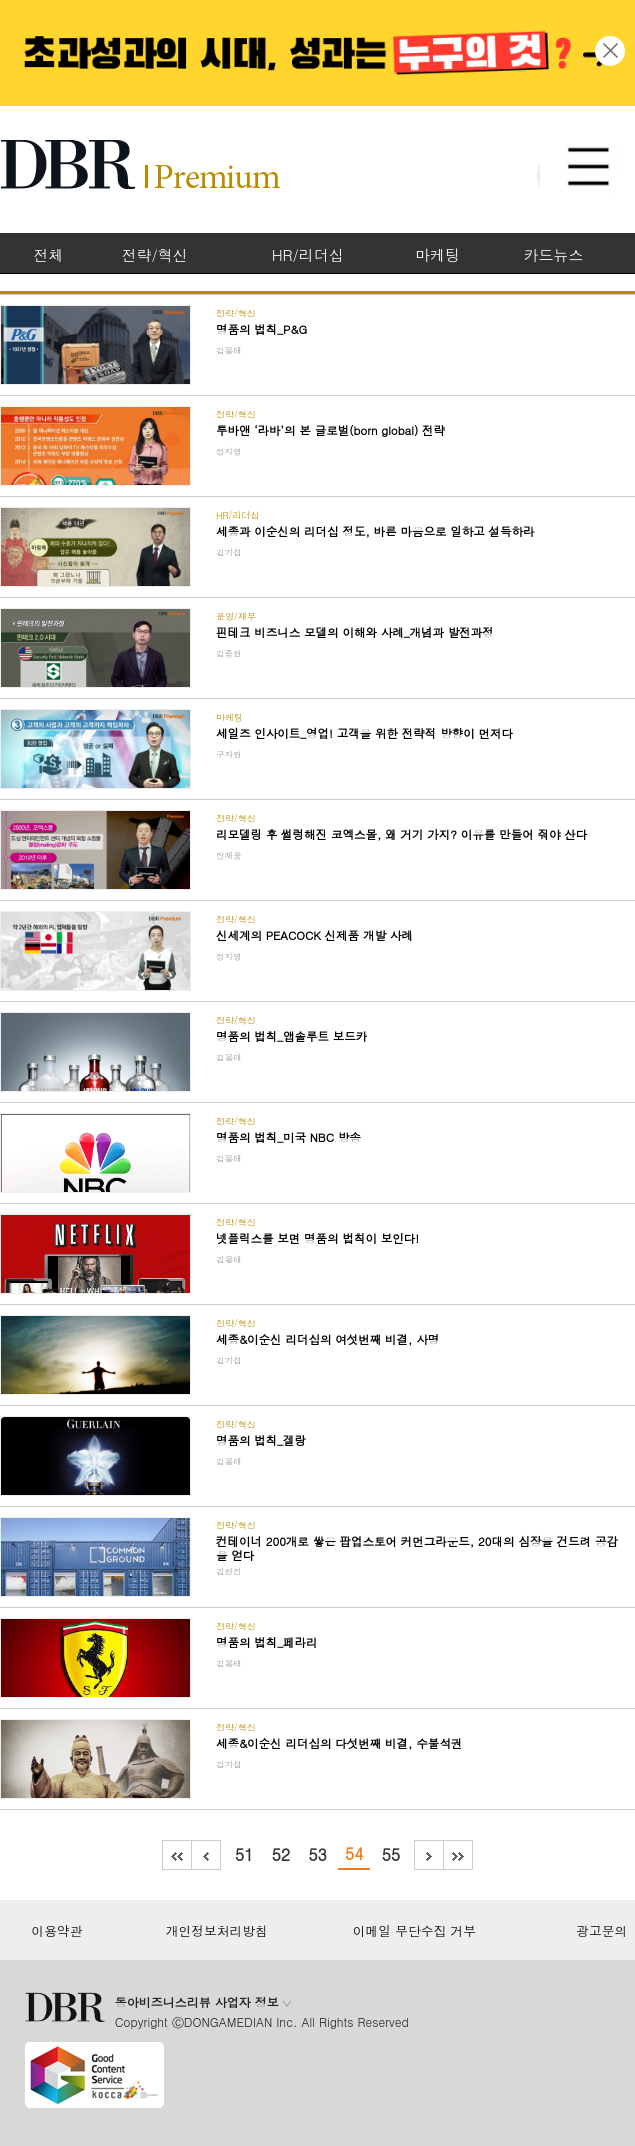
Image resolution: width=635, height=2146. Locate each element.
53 (317, 1854)
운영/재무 (236, 616)
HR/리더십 (308, 254)
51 (244, 1854)
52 (281, 1854)
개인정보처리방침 (217, 1931)
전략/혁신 (155, 254)
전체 (48, 254)
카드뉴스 (554, 254)
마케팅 (437, 254)
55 (390, 1854)
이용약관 (56, 1931)
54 (354, 1853)
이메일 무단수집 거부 (414, 1931)
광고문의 (601, 1931)
